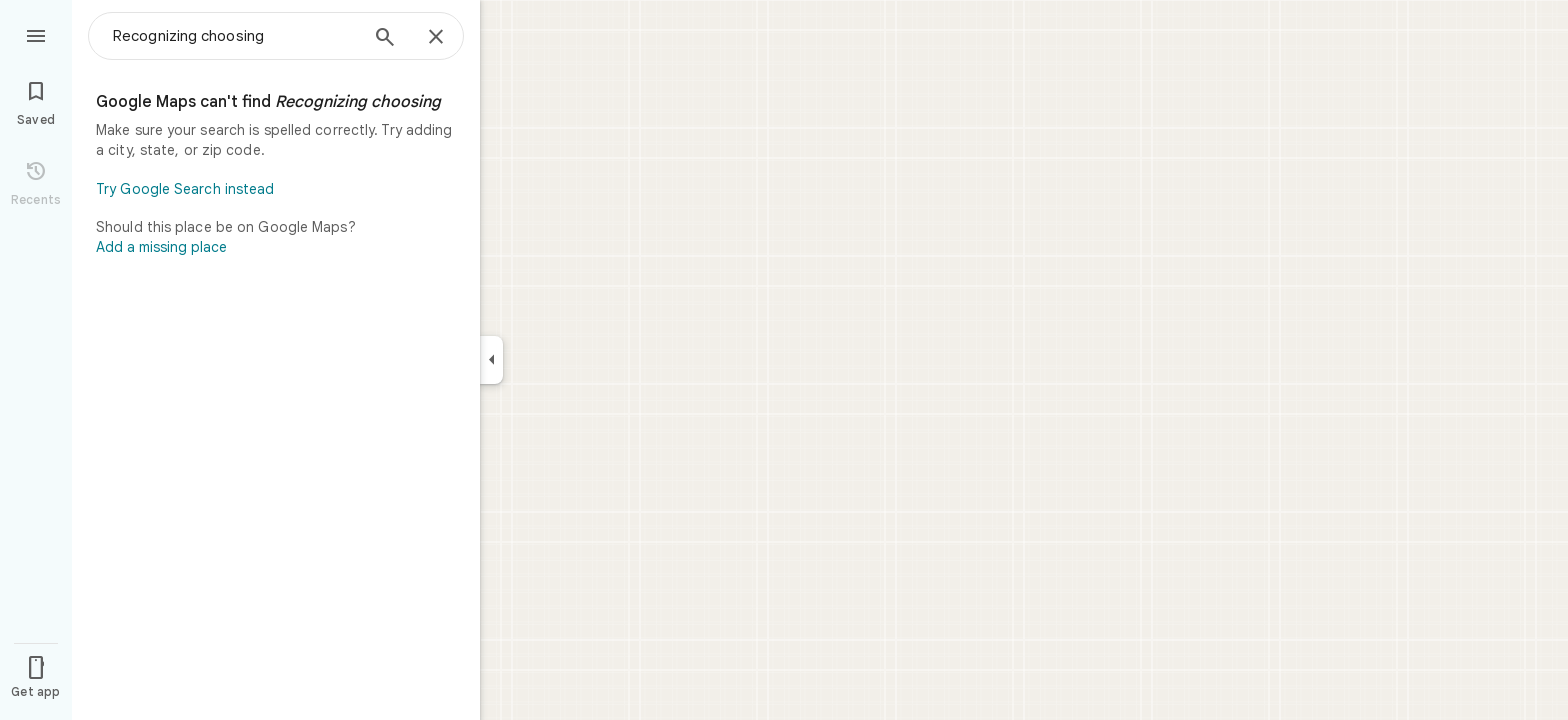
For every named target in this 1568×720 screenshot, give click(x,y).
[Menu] (36, 34)
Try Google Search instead (185, 189)
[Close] (436, 38)
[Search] (385, 39)
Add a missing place (161, 247)
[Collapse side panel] (491, 360)
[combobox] (235, 36)
